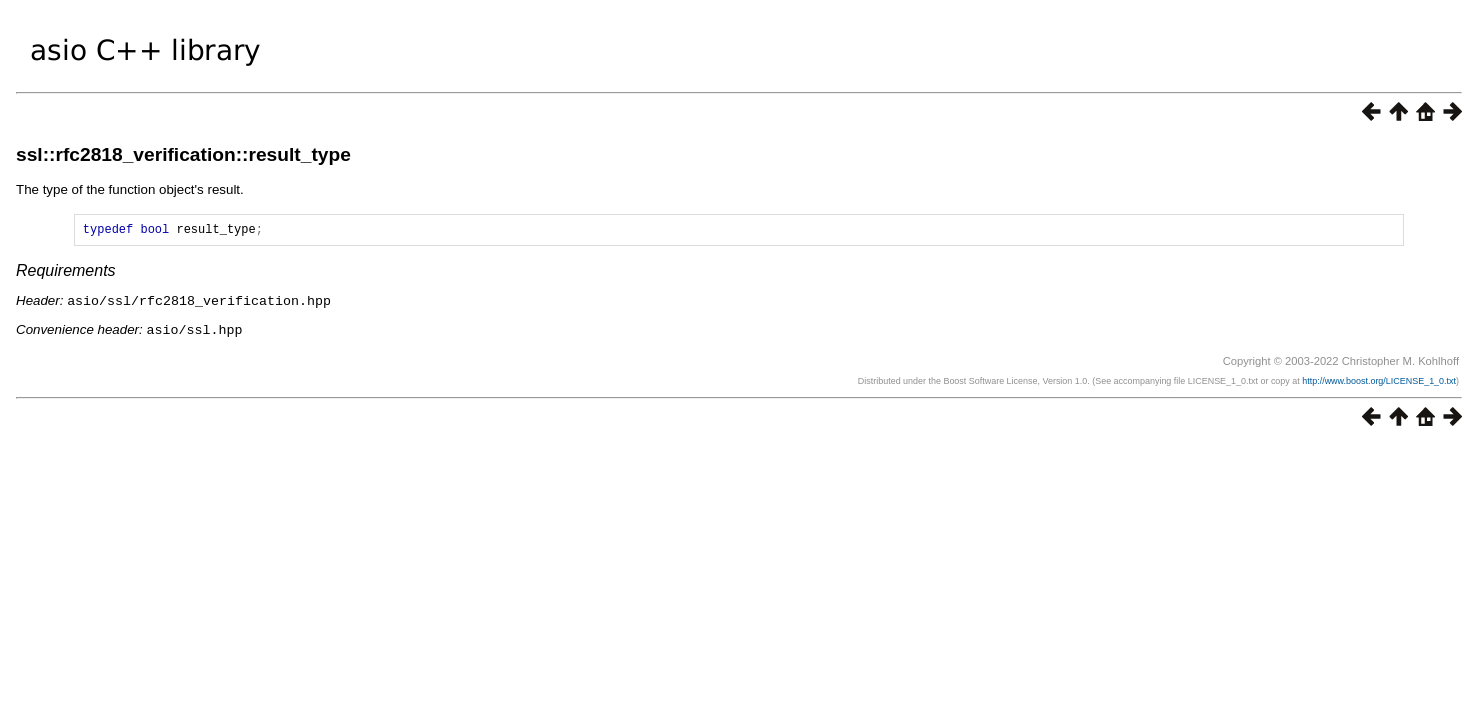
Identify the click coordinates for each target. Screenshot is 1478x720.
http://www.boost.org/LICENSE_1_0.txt (1379, 382)
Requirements (66, 273)
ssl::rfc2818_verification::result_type (183, 154)
